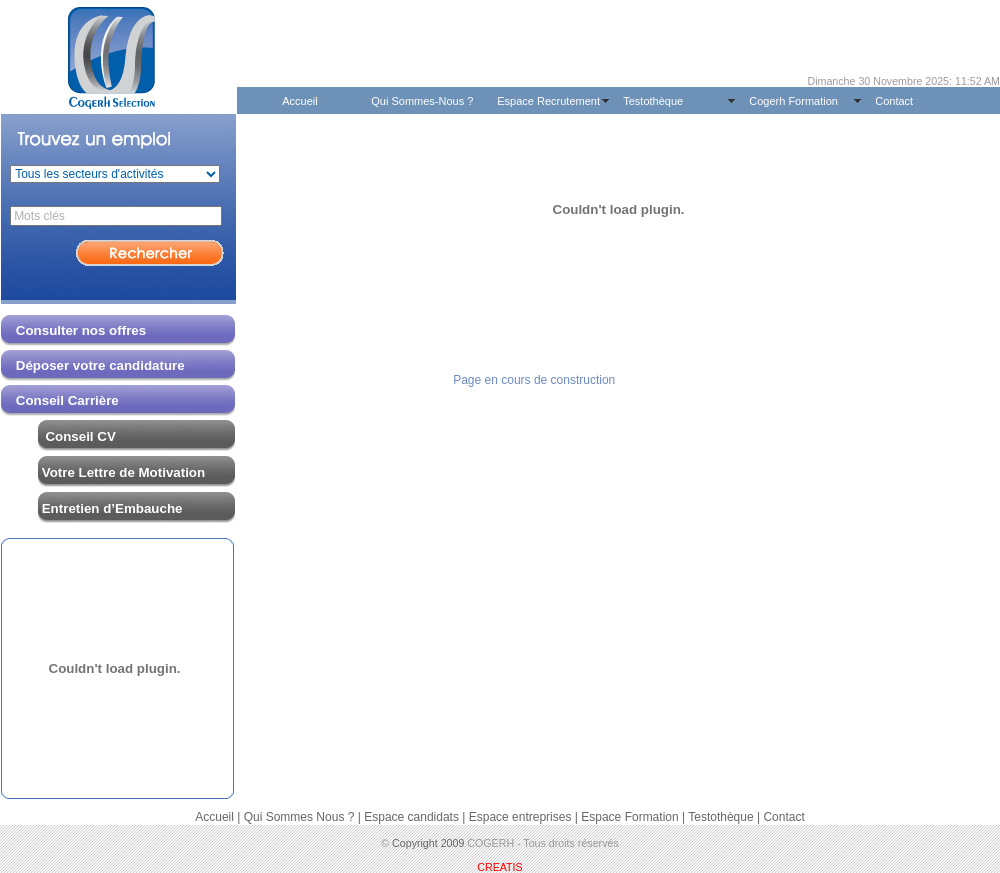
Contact (894, 101)
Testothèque (653, 101)
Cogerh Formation (793, 101)
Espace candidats (411, 817)
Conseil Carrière (67, 400)
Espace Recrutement (548, 101)
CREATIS (499, 867)
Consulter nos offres (81, 330)
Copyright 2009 (428, 843)
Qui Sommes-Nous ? (422, 101)
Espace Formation (629, 817)
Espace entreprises (520, 817)
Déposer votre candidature (93, 365)
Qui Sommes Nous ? (299, 817)
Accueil (299, 101)
